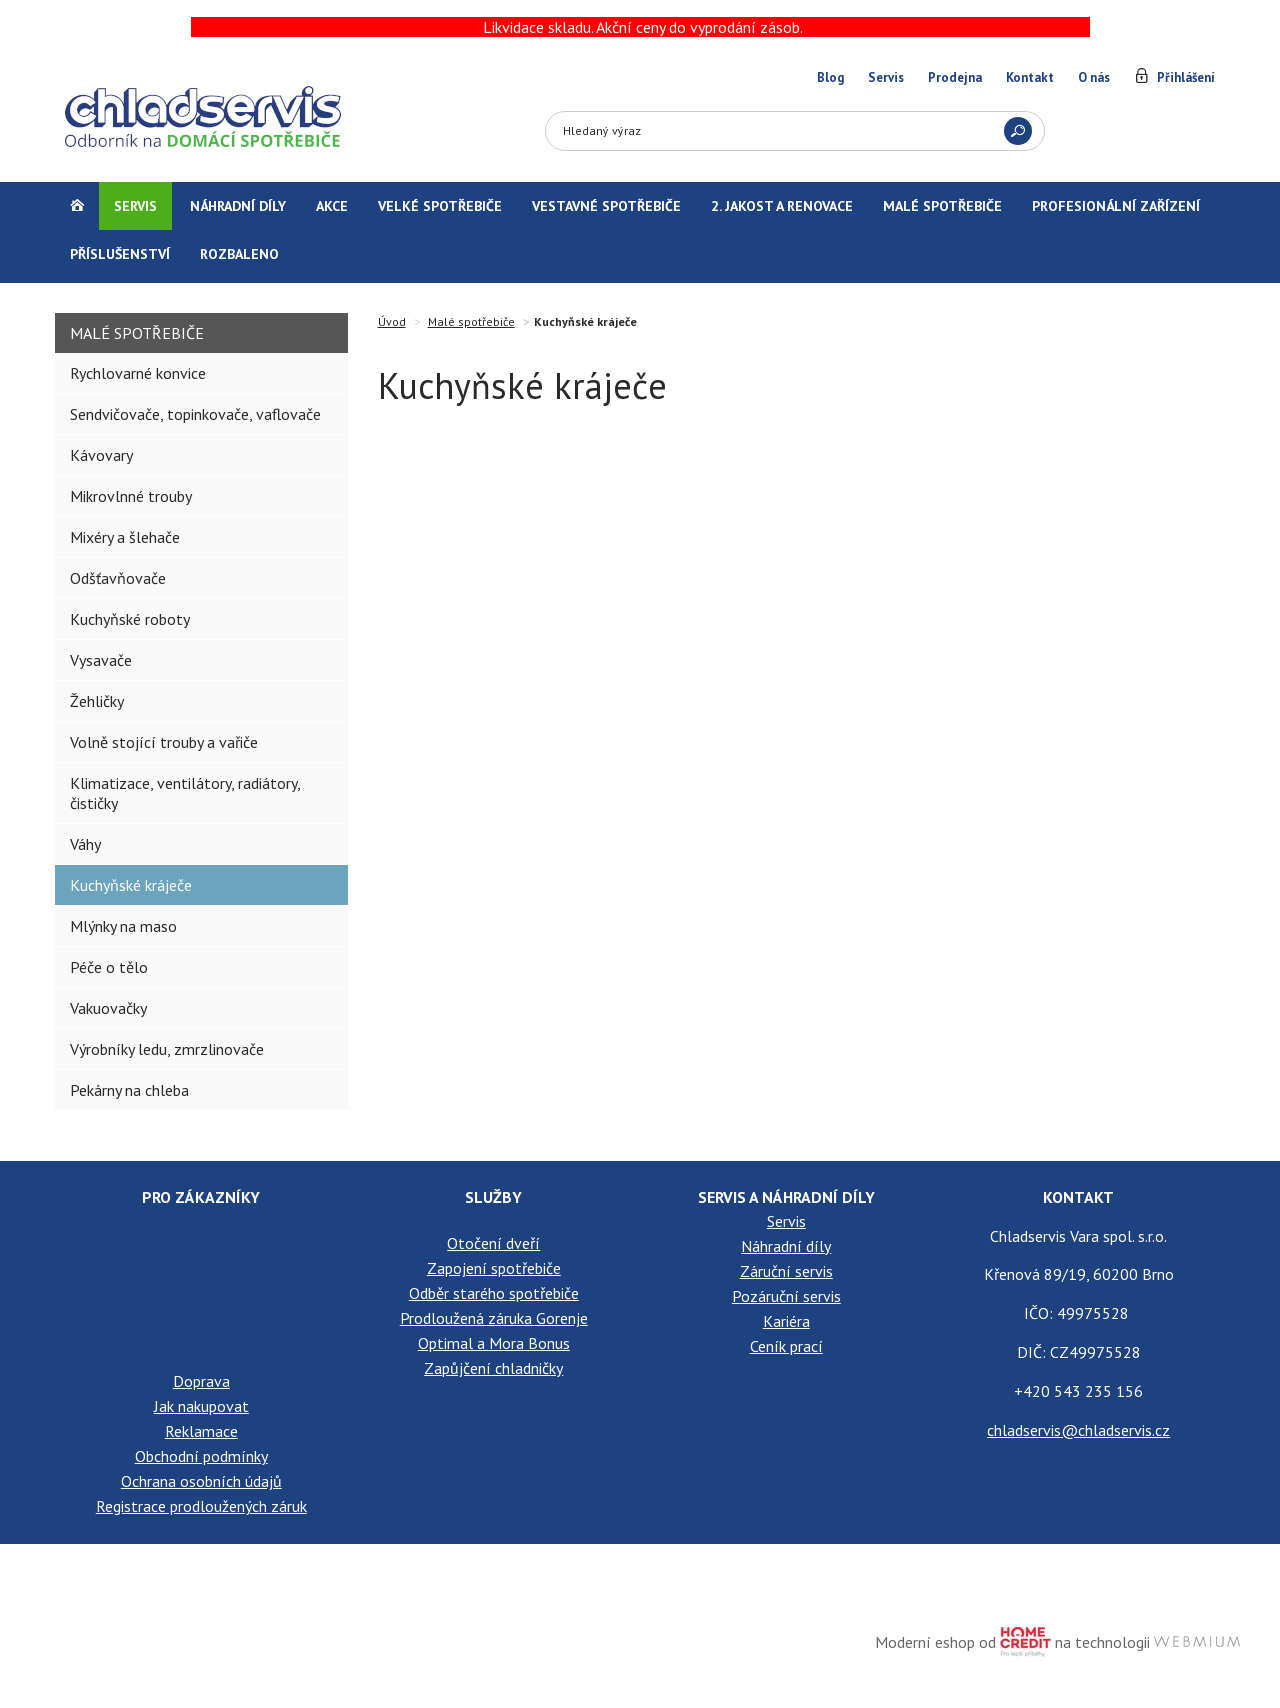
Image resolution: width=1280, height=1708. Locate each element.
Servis (886, 77)
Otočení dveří (493, 1243)
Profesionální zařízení (1116, 206)
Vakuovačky (108, 1008)
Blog (830, 77)
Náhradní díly (238, 206)
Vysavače (101, 660)
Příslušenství (120, 254)
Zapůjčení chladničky (493, 1368)
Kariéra (786, 1321)
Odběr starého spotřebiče (494, 1293)
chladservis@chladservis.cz (1078, 1430)
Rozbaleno (239, 254)
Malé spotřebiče (942, 206)
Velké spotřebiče (440, 206)
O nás (1094, 77)
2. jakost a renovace (782, 206)
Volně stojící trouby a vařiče (164, 742)
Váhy (85, 844)
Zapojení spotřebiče (494, 1268)
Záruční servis (786, 1271)
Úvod (392, 321)
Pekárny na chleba (129, 1090)
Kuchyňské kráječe (131, 885)
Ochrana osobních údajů (201, 1481)
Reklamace (201, 1431)
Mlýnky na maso (123, 926)
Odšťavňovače (118, 578)
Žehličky (97, 701)
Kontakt (1030, 77)
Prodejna (955, 77)
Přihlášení (1186, 77)
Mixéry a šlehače (125, 537)
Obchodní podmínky (201, 1456)
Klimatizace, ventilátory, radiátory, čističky (185, 793)
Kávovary (101, 455)
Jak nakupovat (201, 1406)
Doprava (201, 1381)
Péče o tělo (109, 967)
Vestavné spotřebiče (606, 206)
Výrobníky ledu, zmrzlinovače (167, 1049)
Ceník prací (786, 1346)
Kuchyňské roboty (130, 619)
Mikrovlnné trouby (131, 496)
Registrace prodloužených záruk (201, 1506)
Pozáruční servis (786, 1296)
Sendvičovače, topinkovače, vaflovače (195, 414)
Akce (332, 206)
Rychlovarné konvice (138, 373)
